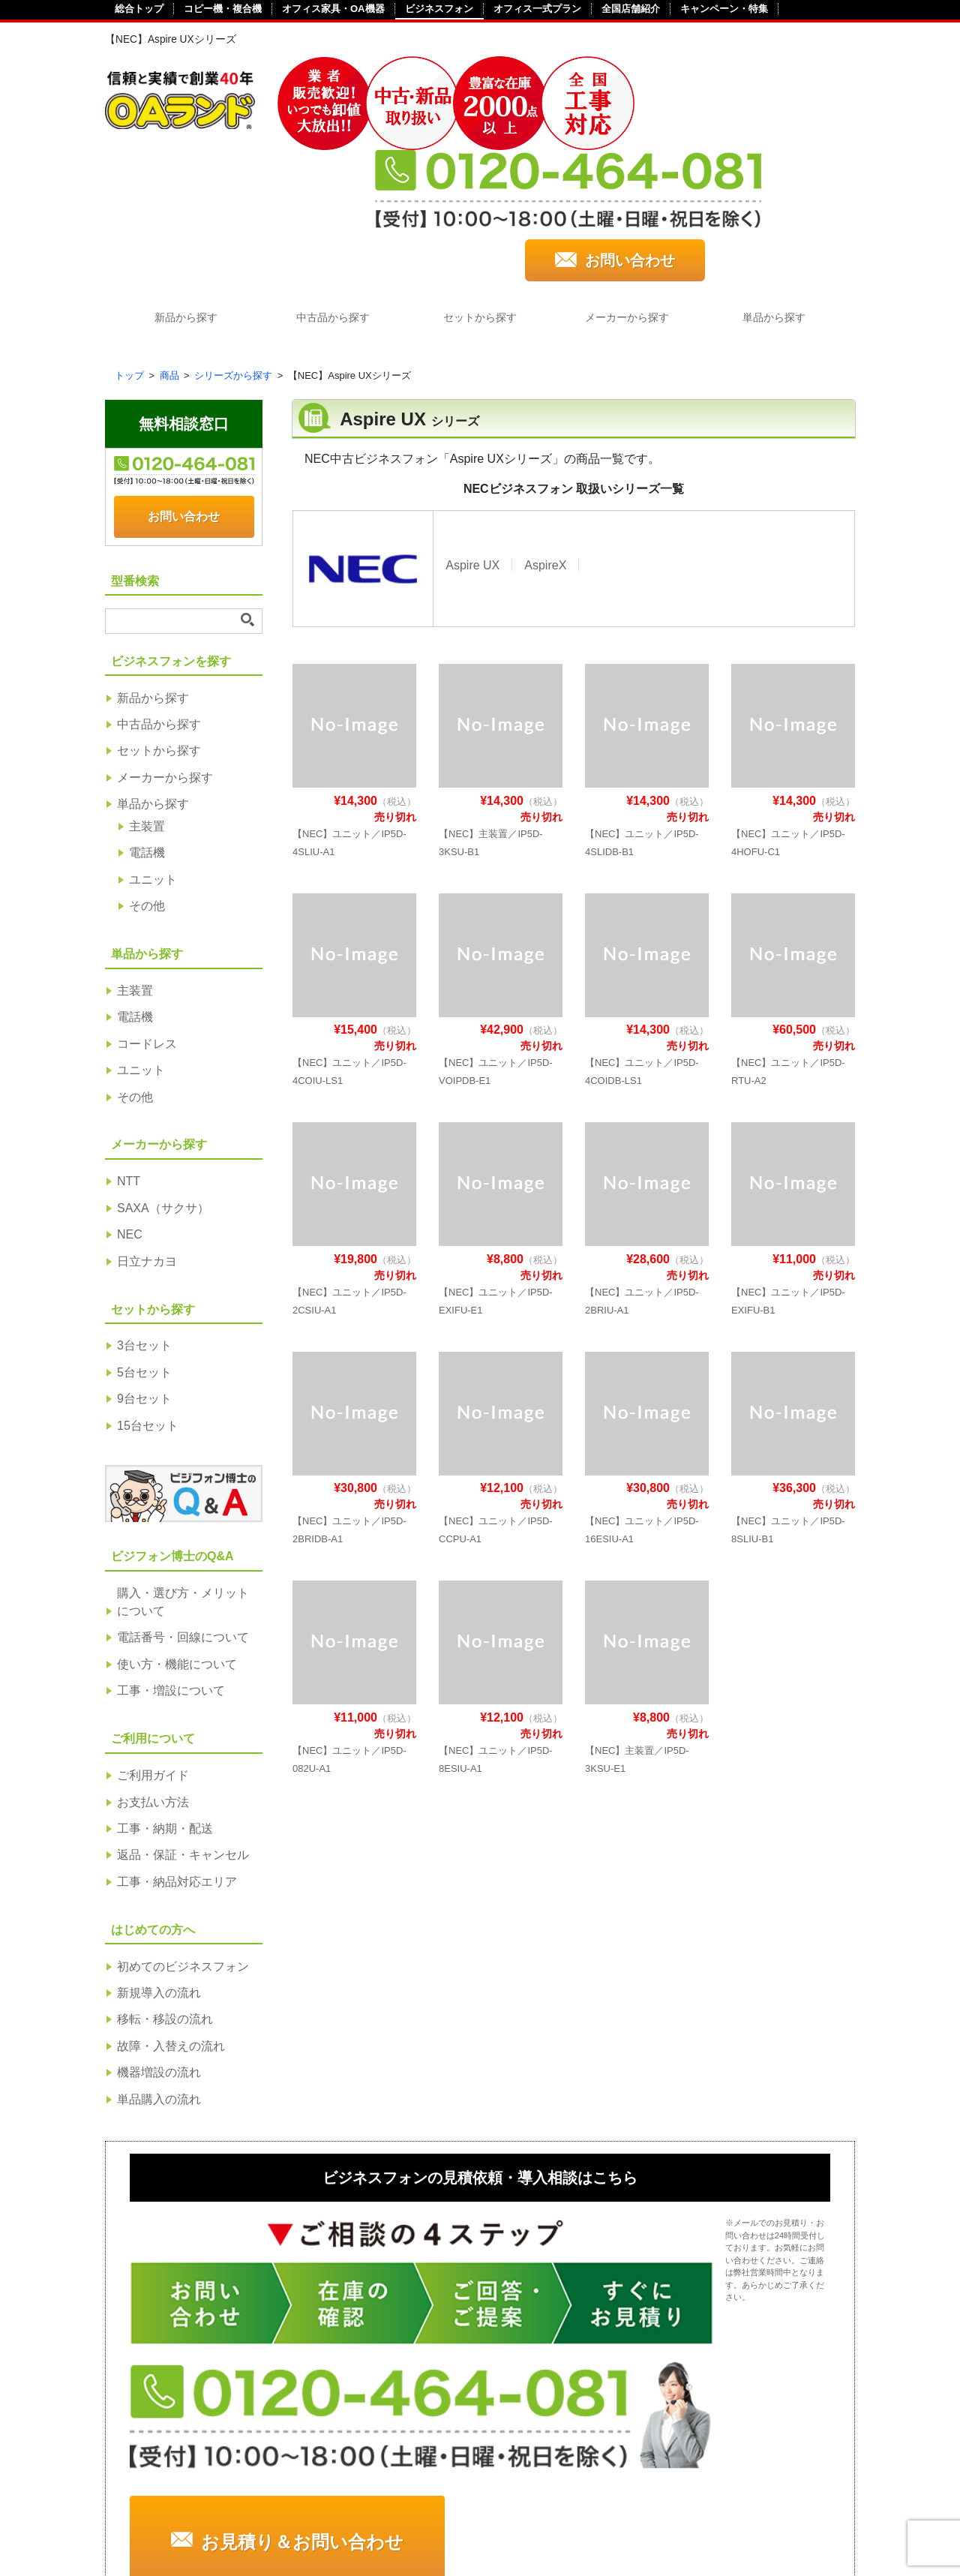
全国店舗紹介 (631, 8)
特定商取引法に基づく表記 (286, 2510)
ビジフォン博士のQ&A (722, 2317)
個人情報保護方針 (456, 2510)
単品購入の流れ (159, 1976)
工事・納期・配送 (165, 1705)
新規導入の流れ (159, 1869)
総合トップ (139, 8)
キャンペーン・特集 (724, 8)
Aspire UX (473, 441)
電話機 (147, 729)
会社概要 (141, 2510)
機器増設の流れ (159, 1949)
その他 (147, 782)
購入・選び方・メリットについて (183, 1479)
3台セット (144, 1222)
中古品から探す (330, 193)
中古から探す (166, 2367)
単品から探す (780, 193)
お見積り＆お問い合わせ (687, 2164)
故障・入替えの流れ (171, 1923)
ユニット (153, 756)
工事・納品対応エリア (177, 1758)
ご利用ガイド (153, 1652)
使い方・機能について (177, 1541)
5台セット (144, 1249)
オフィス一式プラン (537, 8)
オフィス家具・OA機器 (333, 8)
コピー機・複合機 (223, 8)
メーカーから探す (630, 193)
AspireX (545, 441)
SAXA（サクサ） (163, 1085)
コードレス (147, 920)
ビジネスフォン (439, 8)
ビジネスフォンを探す (177, 2317)
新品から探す (180, 193)
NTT (128, 1058)
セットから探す (480, 193)
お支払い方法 (153, 1678)
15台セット (147, 1302)
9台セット (144, 1275)
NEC (129, 1111)
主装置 (147, 703)
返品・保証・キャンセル (183, 1731)
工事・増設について (171, 1567)
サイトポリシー (596, 2510)
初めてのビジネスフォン (183, 1843)
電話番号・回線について (183, 1514)
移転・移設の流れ (165, 1896)
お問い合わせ (771, 130)
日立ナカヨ (147, 1137)
